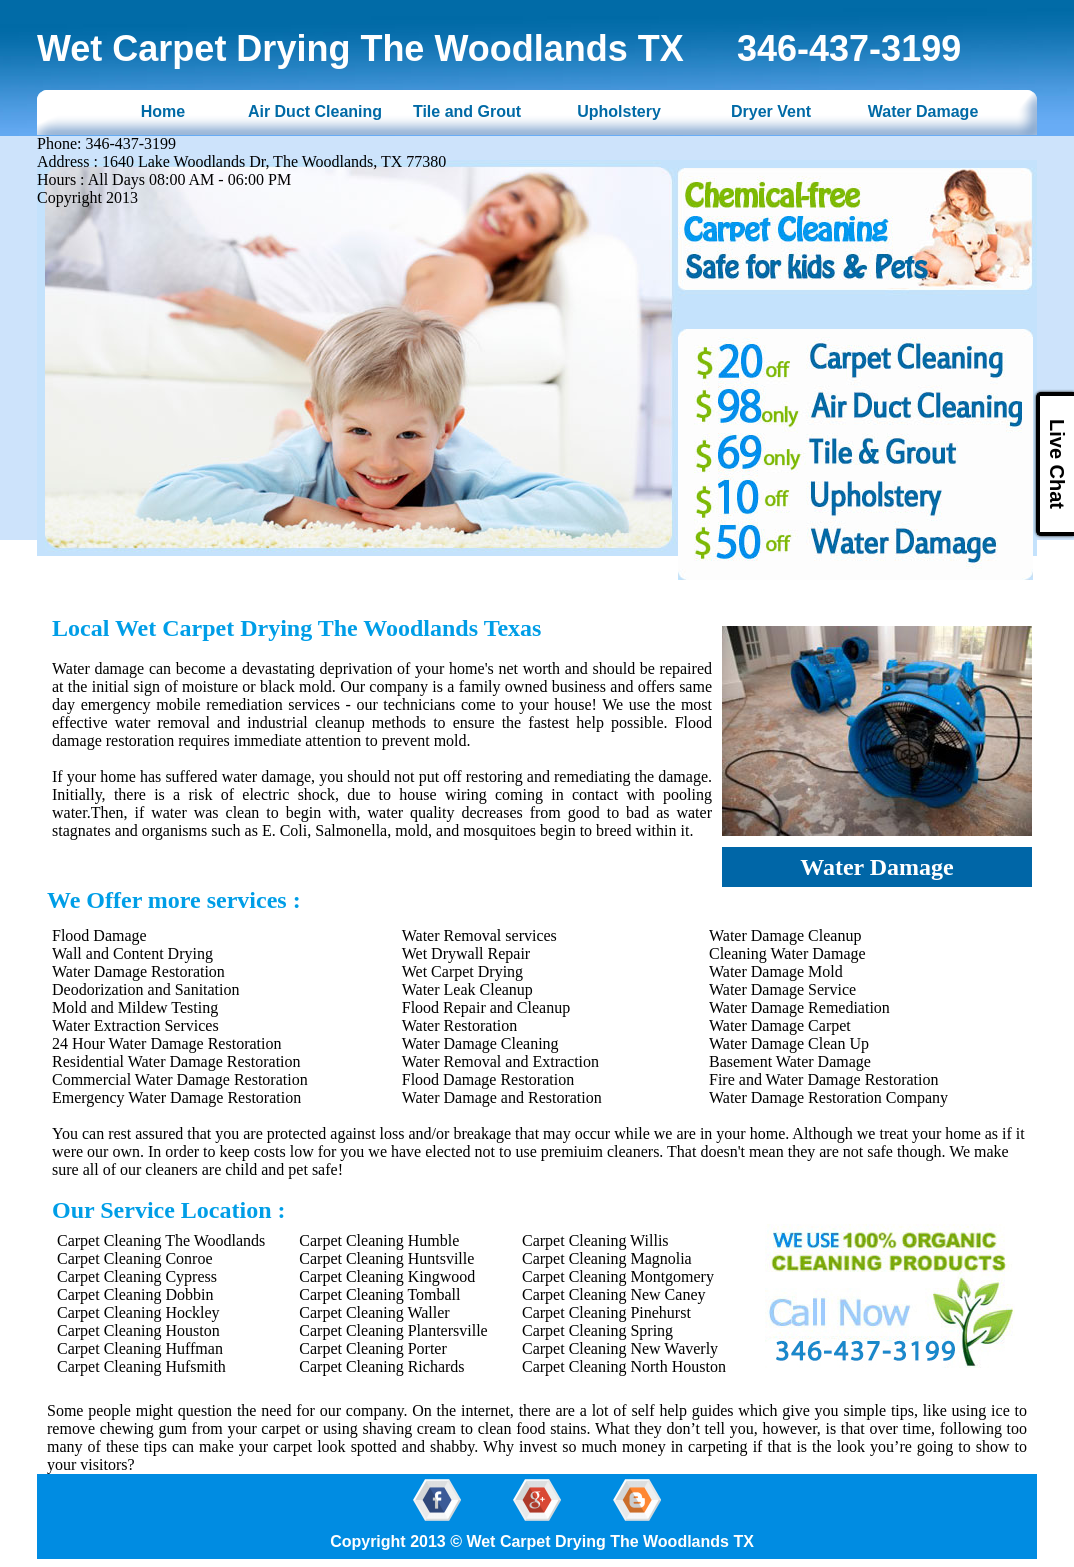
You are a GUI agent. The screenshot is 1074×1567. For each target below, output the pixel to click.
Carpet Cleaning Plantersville (393, 1330)
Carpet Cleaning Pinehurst (606, 1312)
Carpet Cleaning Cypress (137, 1276)
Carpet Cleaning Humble (379, 1240)
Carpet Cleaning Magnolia (607, 1258)
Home (163, 111)
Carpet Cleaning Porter (373, 1348)
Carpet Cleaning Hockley (138, 1312)
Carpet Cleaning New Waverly (620, 1348)
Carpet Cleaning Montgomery (618, 1276)
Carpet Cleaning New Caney (614, 1294)
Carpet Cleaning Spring (597, 1330)
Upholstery (619, 111)
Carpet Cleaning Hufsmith (141, 1366)
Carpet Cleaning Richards (381, 1366)
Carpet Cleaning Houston (138, 1330)
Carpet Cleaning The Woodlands (161, 1240)
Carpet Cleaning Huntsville (386, 1258)
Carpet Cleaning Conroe (135, 1258)
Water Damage (923, 111)
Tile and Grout (467, 111)
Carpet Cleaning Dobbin (135, 1294)
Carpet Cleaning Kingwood (387, 1276)
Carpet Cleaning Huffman (140, 1348)
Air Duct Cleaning (315, 111)
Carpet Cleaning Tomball (379, 1294)
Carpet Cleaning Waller (374, 1312)
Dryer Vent (771, 111)
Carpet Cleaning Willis (595, 1240)
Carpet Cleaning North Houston (624, 1366)
